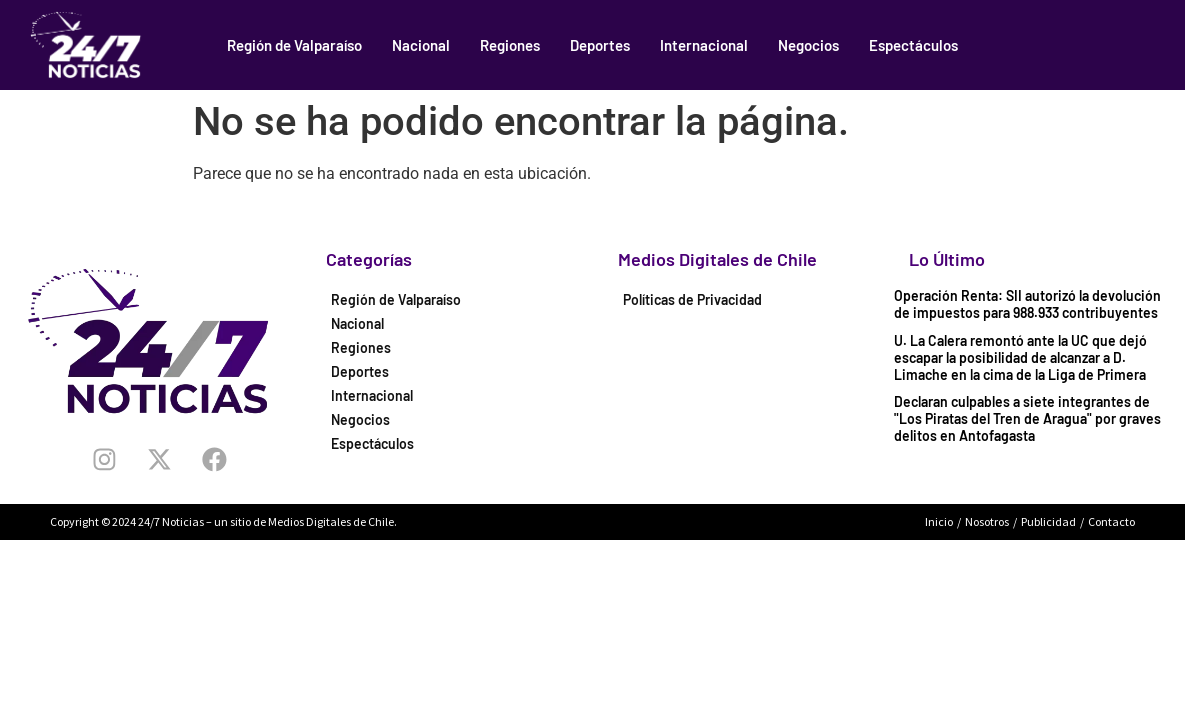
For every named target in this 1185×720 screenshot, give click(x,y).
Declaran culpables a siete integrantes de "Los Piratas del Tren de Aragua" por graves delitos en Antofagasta (1027, 418)
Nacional (421, 45)
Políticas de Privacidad (692, 299)
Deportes (600, 45)
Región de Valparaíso (294, 45)
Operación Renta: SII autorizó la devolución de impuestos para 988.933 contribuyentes (1027, 304)
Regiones (510, 45)
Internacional (704, 45)
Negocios (808, 45)
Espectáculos (913, 45)
